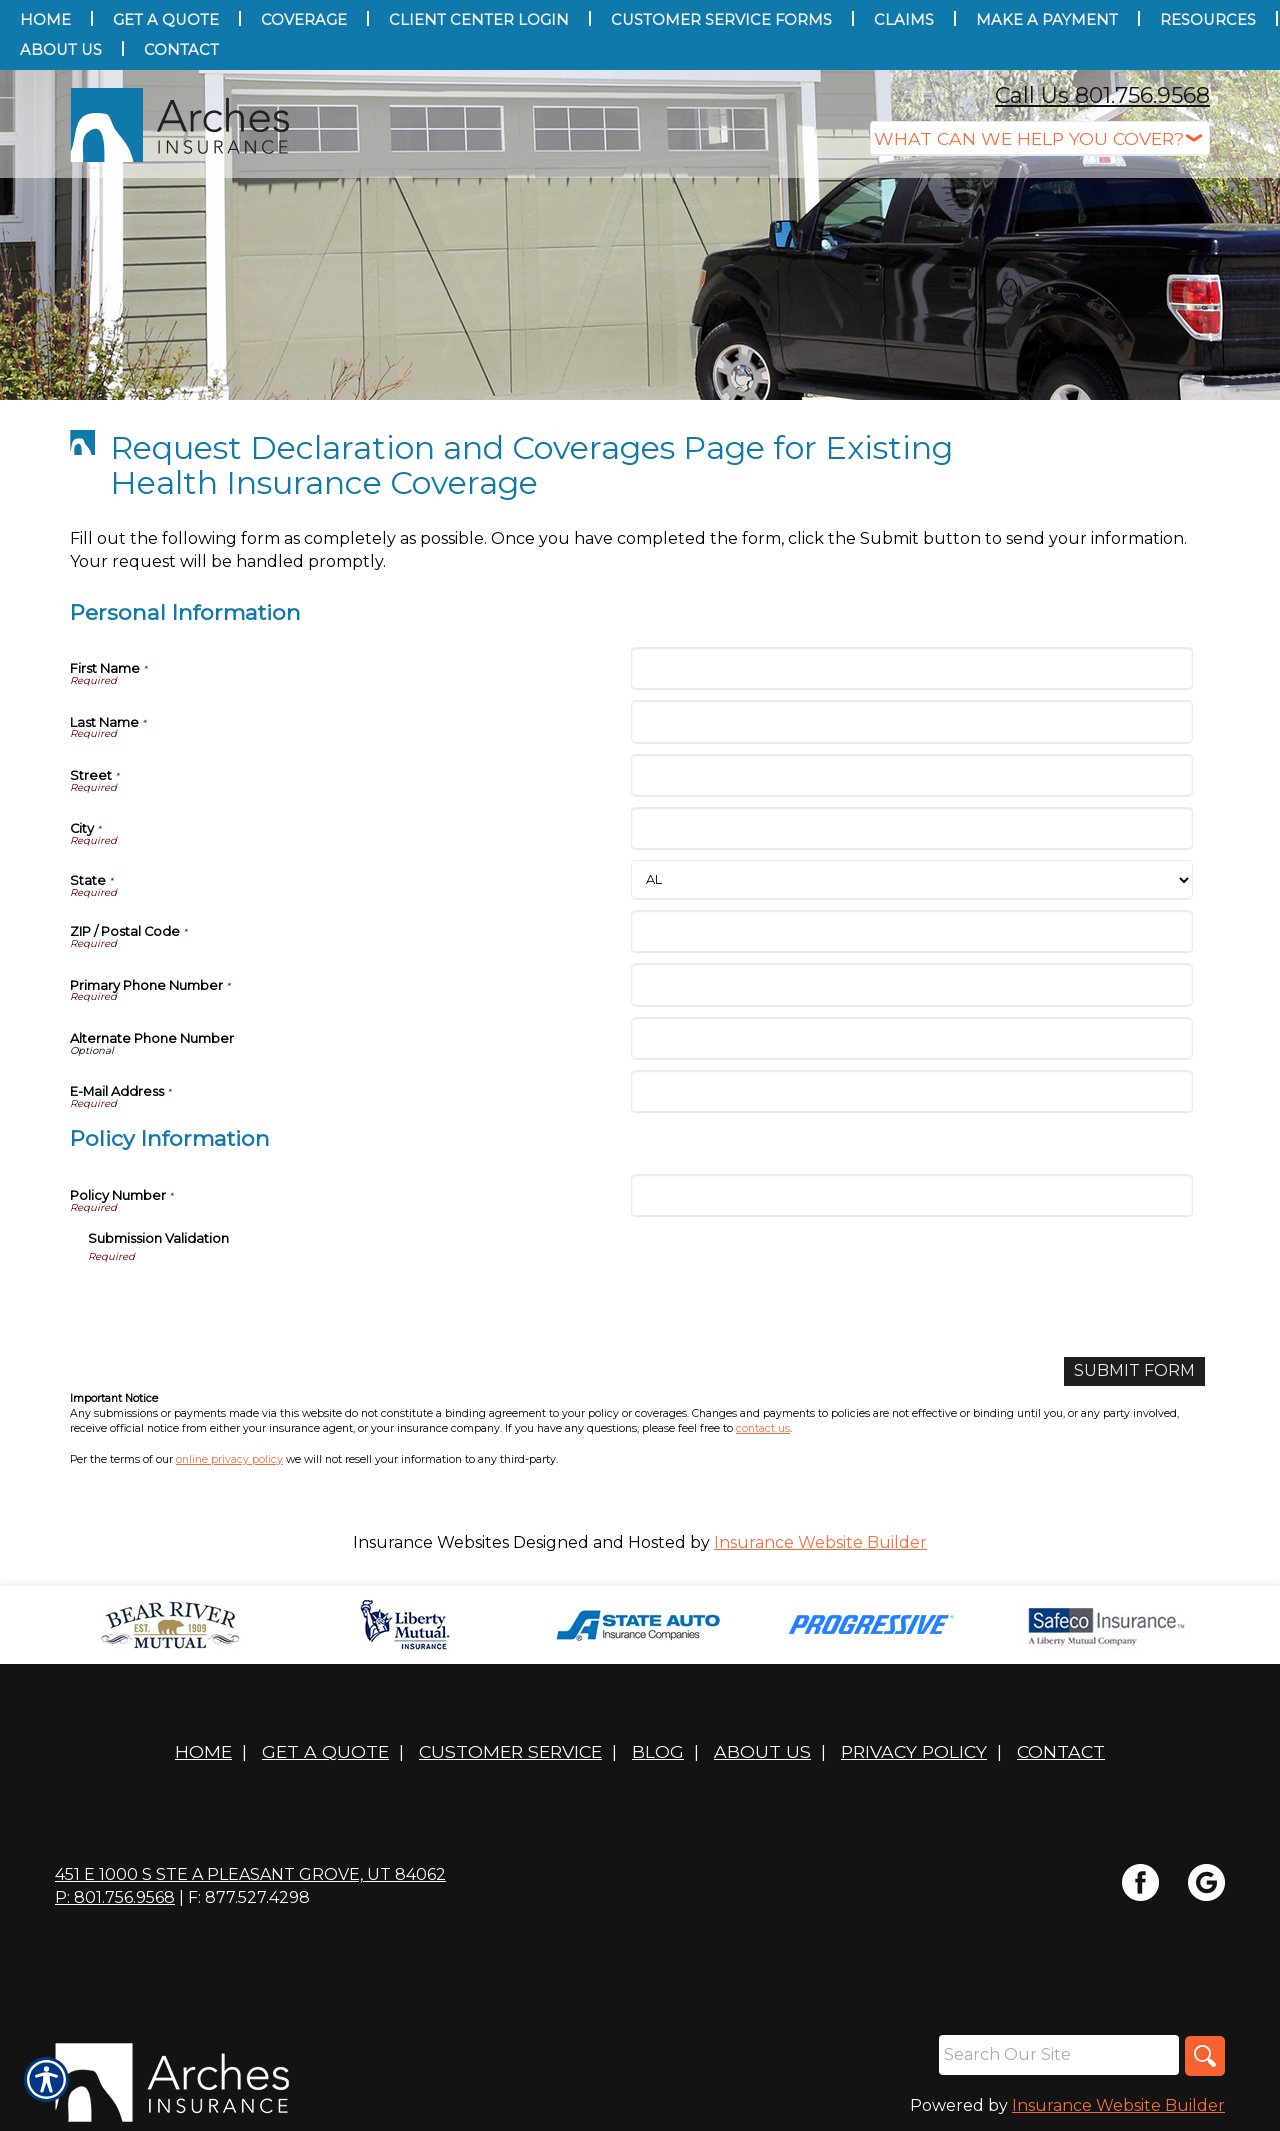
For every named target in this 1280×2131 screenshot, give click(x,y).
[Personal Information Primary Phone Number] (911, 984)
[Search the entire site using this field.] (1059, 2055)
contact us (763, 1428)
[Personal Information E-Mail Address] (911, 1091)
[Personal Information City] (911, 828)
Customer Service (510, 1751)
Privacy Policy (914, 1751)
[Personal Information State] (911, 880)
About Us (762, 1751)
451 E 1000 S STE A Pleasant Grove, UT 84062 (250, 1874)
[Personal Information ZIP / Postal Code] (911, 931)
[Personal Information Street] (911, 775)
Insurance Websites (431, 1542)
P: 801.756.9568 (115, 1897)
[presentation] (240, 1303)
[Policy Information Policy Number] (911, 1195)
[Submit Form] (1134, 1371)
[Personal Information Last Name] (911, 721)
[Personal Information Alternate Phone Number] (911, 1038)
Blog (658, 1751)
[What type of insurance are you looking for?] (1040, 138)
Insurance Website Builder (820, 1542)
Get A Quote (325, 1751)
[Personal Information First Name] (911, 668)
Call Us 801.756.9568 (1102, 95)
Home (203, 1751)
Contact (1061, 1751)
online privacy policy (229, 1459)
